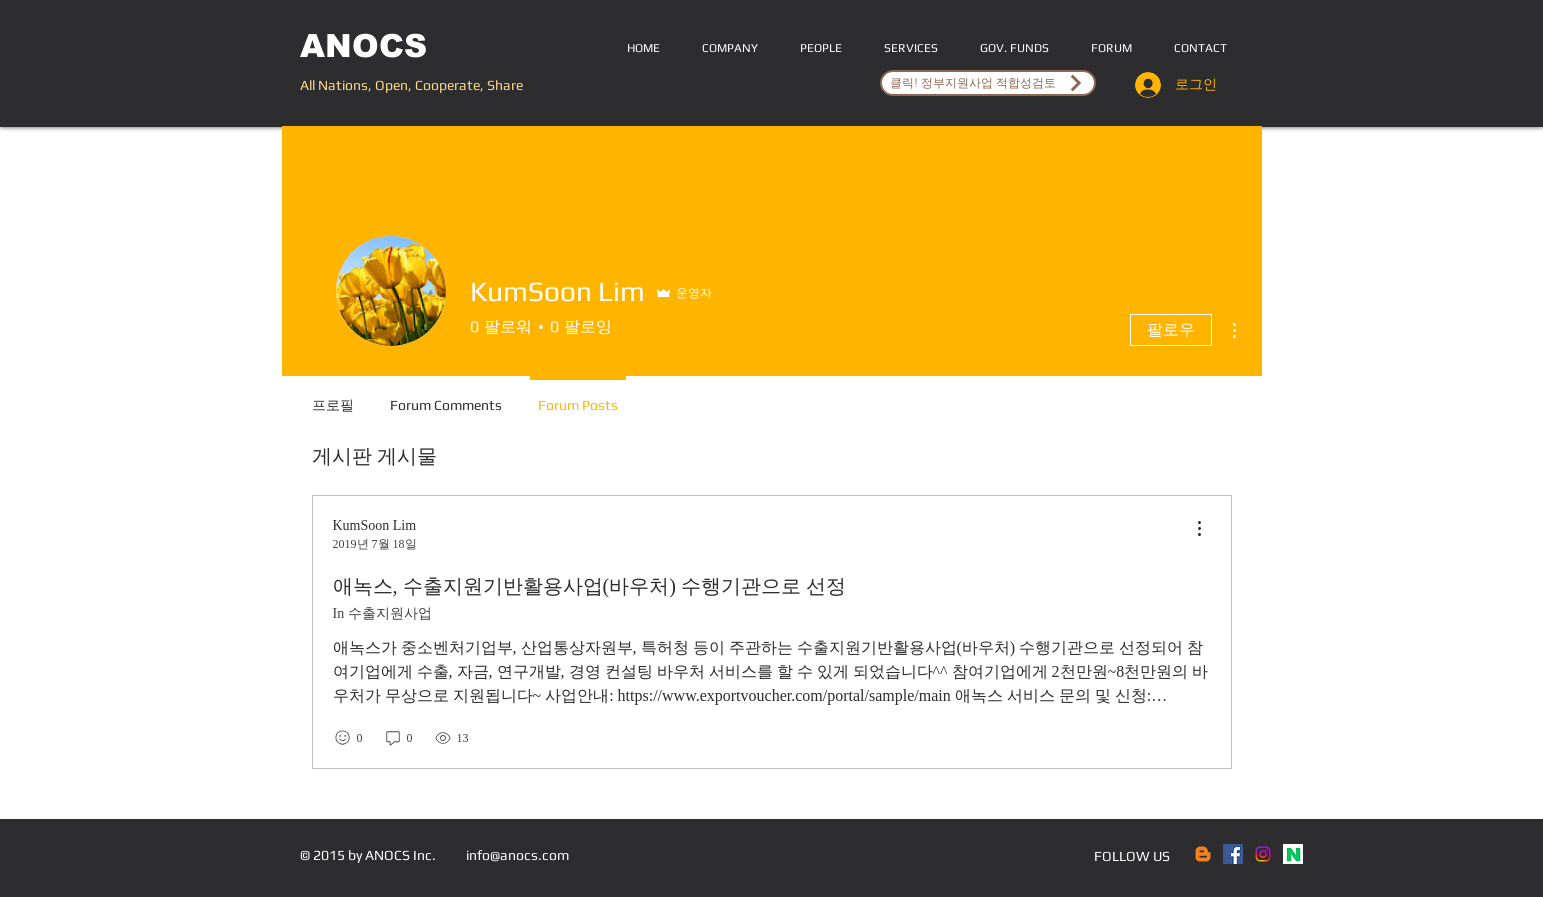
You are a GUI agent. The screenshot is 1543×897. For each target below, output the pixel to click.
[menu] (1199, 529)
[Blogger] (1203, 854)
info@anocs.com (517, 855)
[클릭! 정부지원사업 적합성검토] (988, 83)
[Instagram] (1263, 854)
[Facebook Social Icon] (1233, 854)
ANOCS (363, 46)
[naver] (1293, 854)
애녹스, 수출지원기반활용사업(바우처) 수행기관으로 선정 (589, 586)
